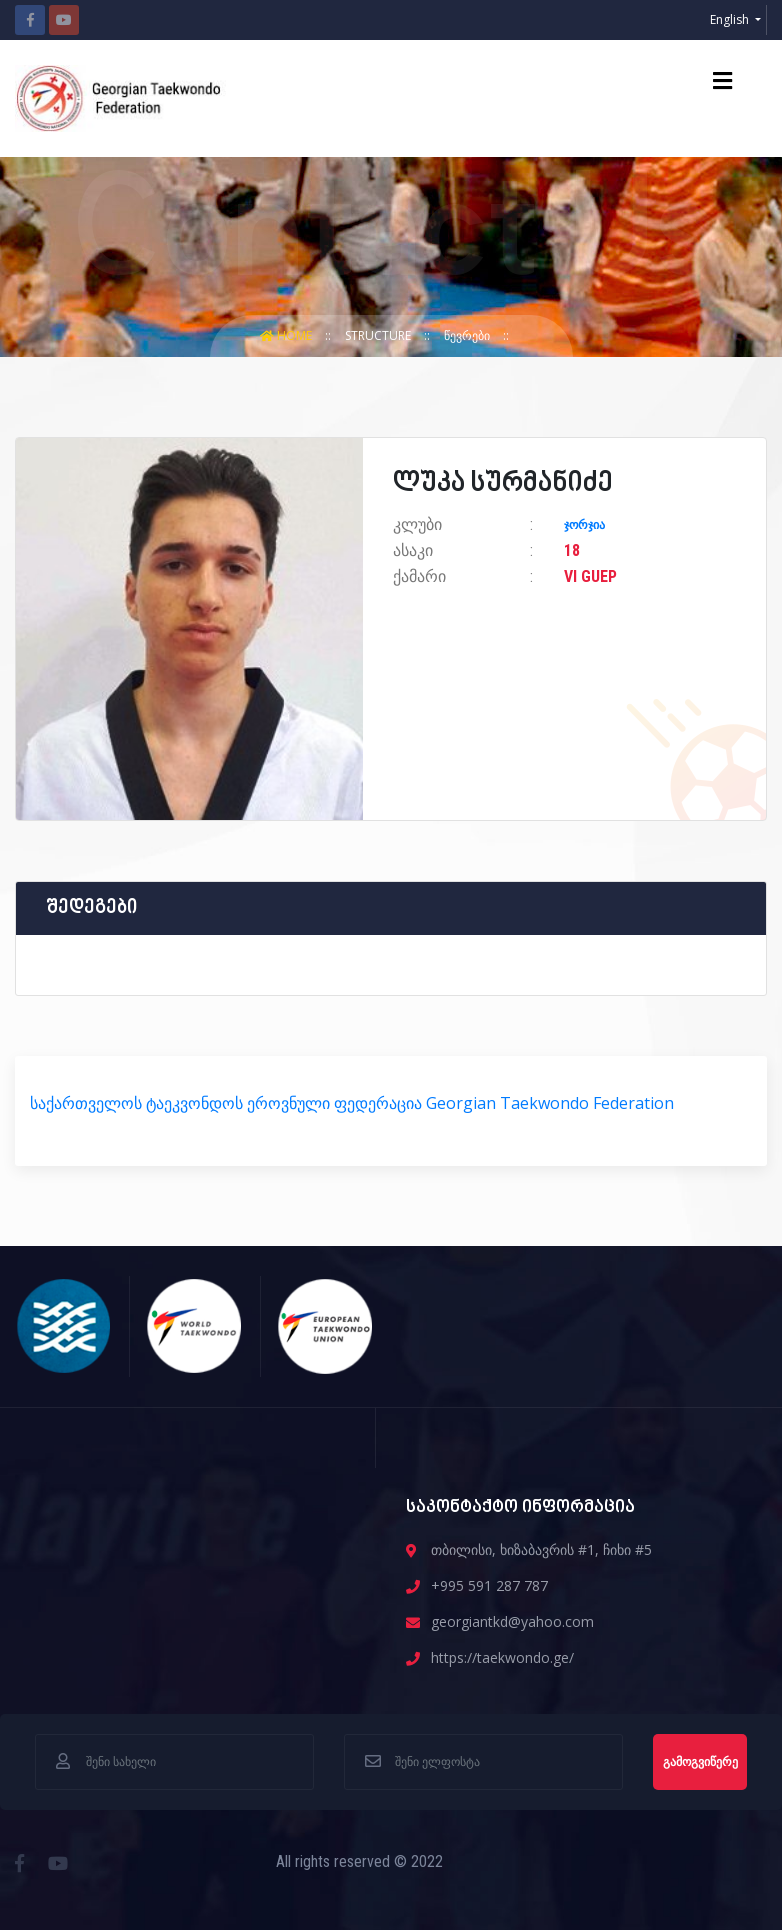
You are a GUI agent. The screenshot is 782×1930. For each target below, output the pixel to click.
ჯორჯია (584, 525)
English (731, 19)
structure (379, 335)
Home (287, 335)
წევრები (468, 335)
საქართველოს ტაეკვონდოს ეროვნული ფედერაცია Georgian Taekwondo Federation (352, 1103)
